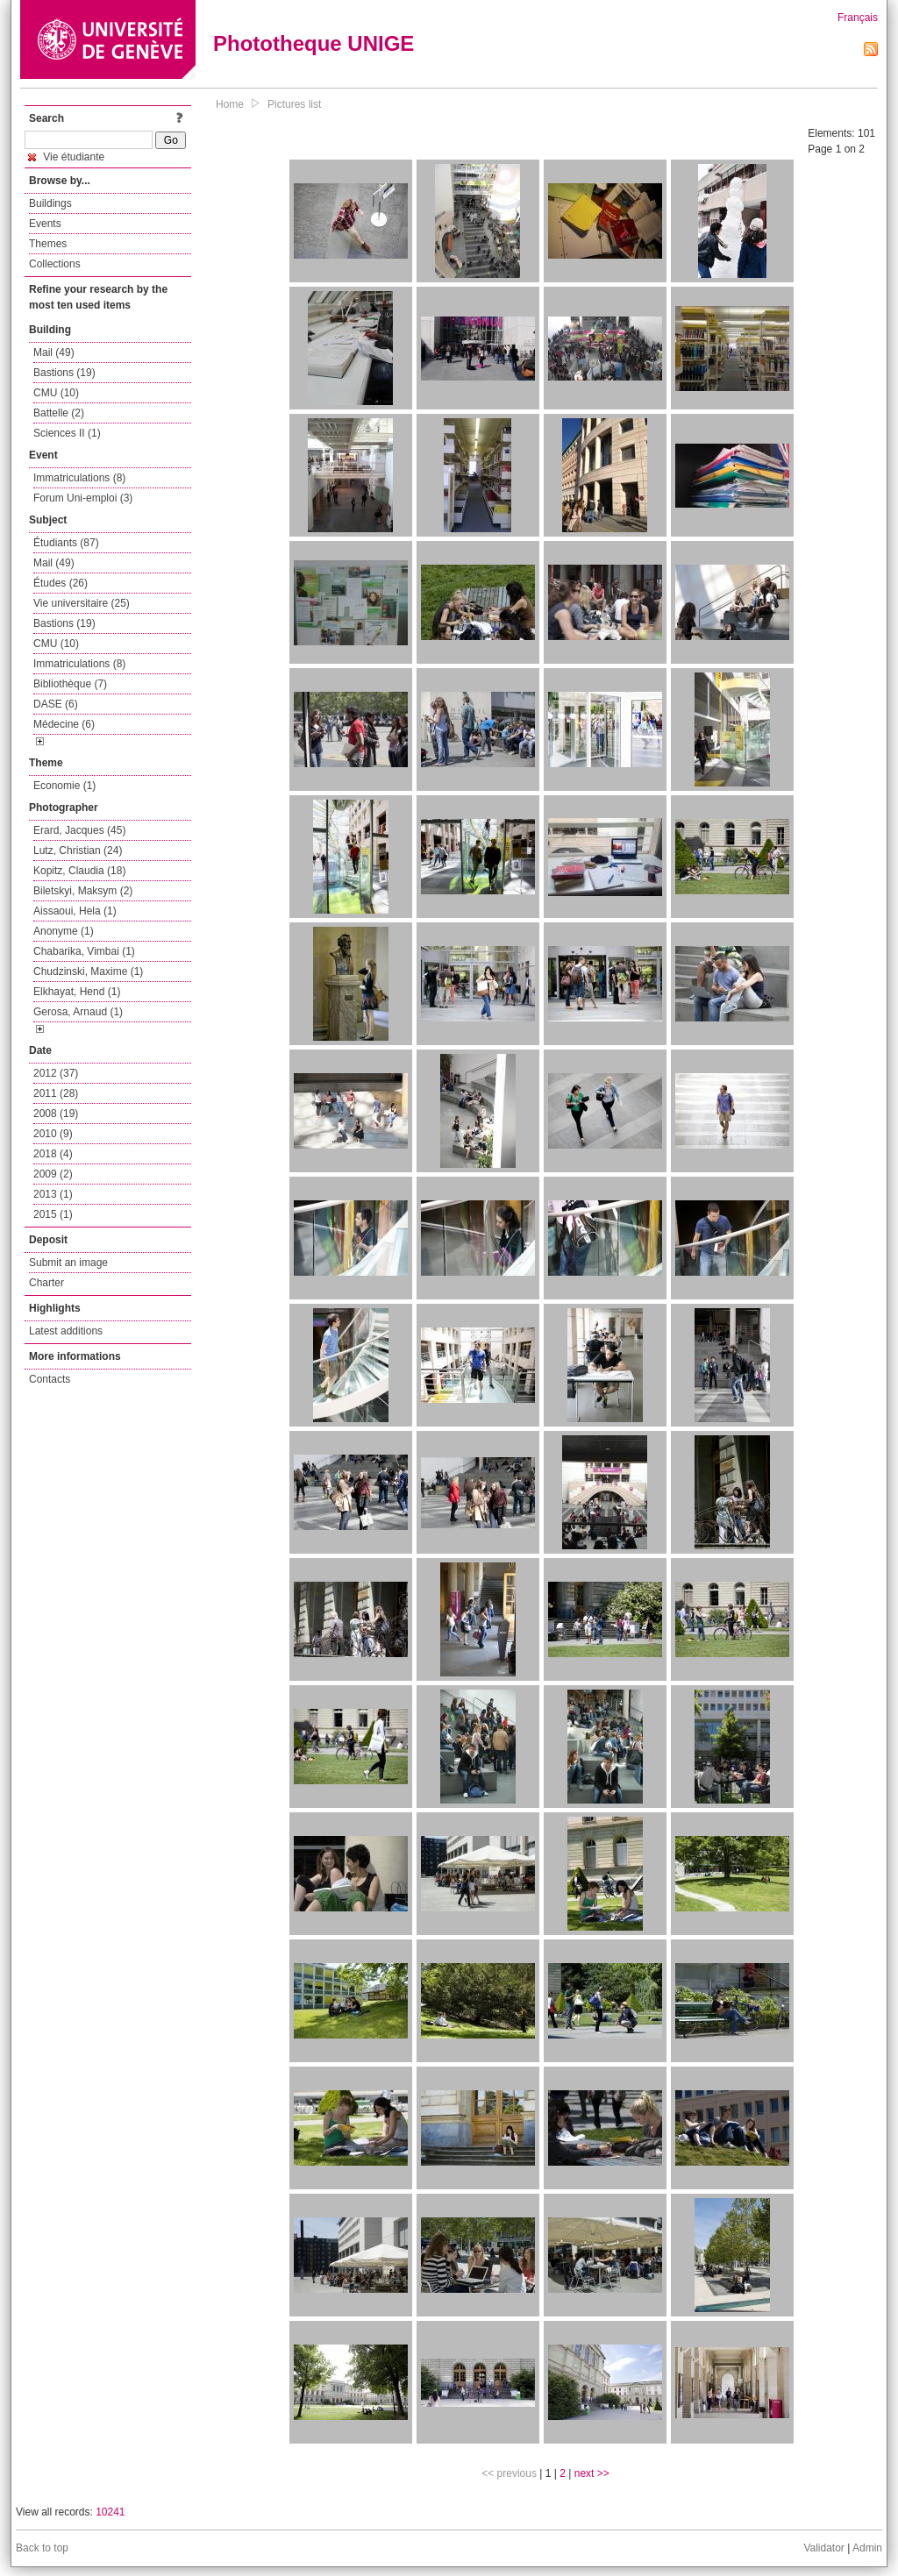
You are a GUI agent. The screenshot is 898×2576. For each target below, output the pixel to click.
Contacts (49, 1379)
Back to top (42, 2548)
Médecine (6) (64, 724)
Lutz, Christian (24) (77, 850)
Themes (48, 244)
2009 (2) (53, 1174)
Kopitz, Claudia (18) (79, 871)
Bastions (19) (64, 372)
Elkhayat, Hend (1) (76, 992)
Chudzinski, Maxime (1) (88, 971)
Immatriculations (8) (79, 478)
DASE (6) (55, 704)
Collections (55, 264)
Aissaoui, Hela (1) (75, 911)
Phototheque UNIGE (313, 43)
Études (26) (60, 583)
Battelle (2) (58, 413)
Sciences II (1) (67, 433)
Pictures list (294, 104)
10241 (110, 2512)
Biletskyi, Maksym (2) (82, 891)
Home (230, 104)
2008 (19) (55, 1113)
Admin (867, 2548)
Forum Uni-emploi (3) (82, 498)
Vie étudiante (66, 157)
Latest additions (66, 1331)
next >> (591, 2473)
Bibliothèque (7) (70, 684)
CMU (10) (56, 393)
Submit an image (68, 1262)
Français (857, 17)
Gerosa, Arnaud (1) (78, 1012)
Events (45, 223)
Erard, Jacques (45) (79, 830)
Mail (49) (54, 352)
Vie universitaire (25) (81, 603)
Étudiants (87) (66, 543)
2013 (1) (53, 1194)
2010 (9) (53, 1134)
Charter (46, 1283)
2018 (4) (53, 1154)
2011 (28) (55, 1093)
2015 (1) (53, 1214)
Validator (823, 2548)
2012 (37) (55, 1073)
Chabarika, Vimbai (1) (84, 951)
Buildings (50, 203)
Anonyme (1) (63, 931)
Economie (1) (64, 785)
